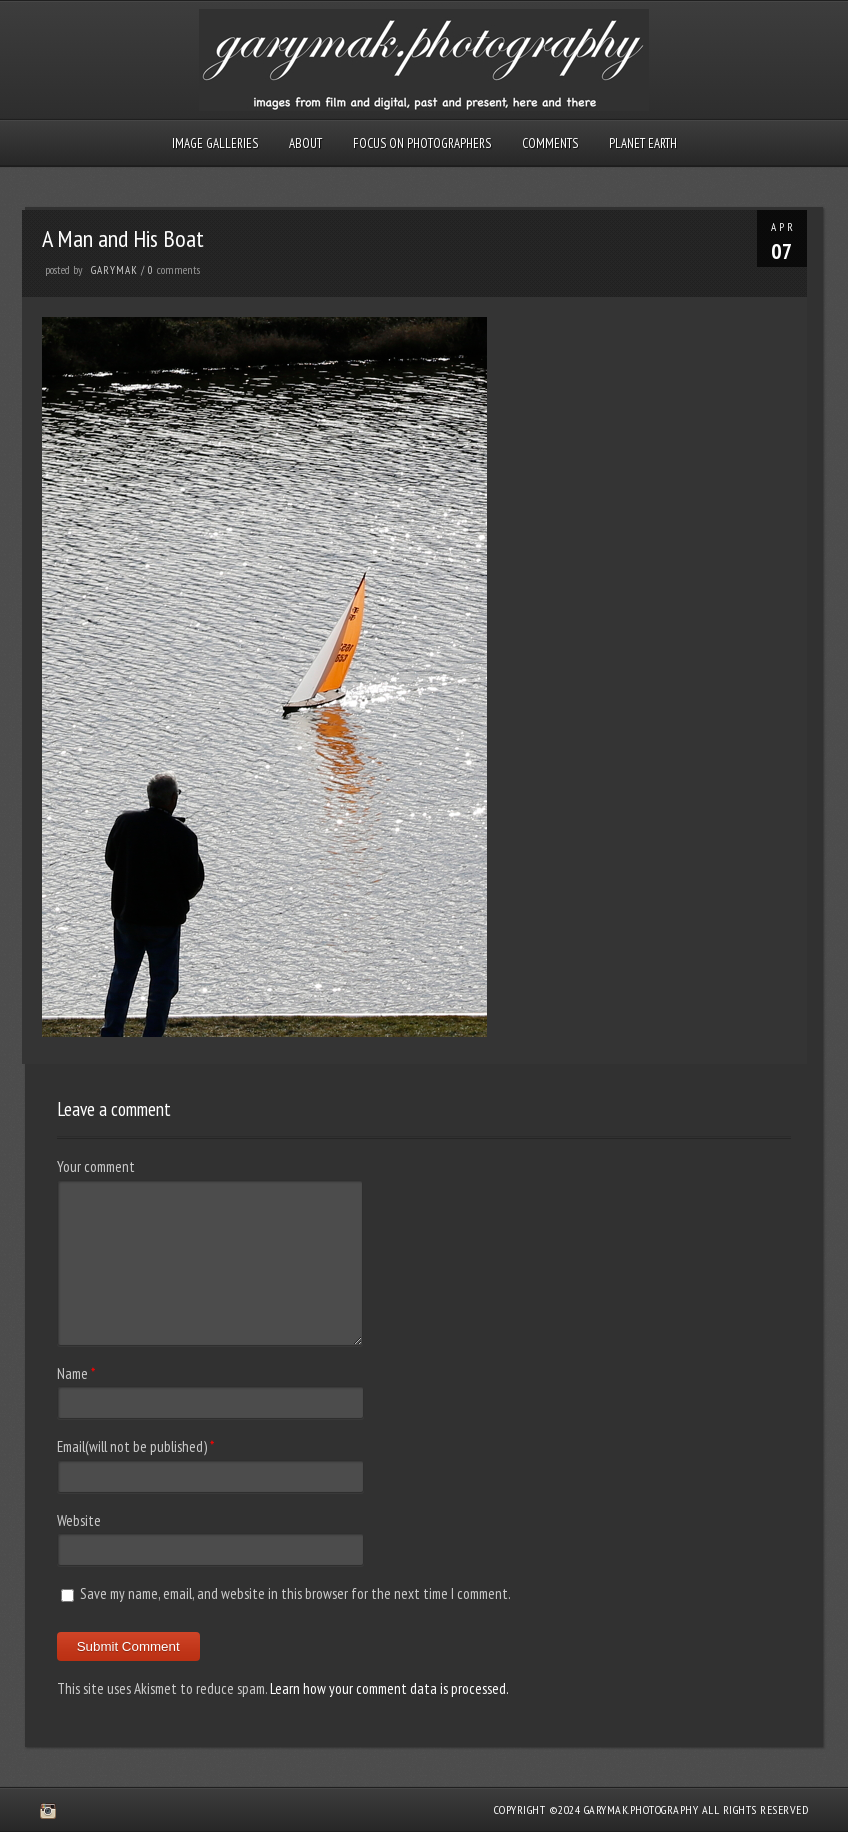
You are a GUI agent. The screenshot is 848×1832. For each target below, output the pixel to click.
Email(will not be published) (132, 1446)
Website (79, 1520)
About (305, 143)
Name (72, 1373)
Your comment (96, 1166)
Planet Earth (643, 143)
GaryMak (114, 270)
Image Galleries (215, 143)
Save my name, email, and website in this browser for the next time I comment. (295, 1593)
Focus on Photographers (422, 143)
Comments (550, 143)
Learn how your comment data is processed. (389, 1688)
